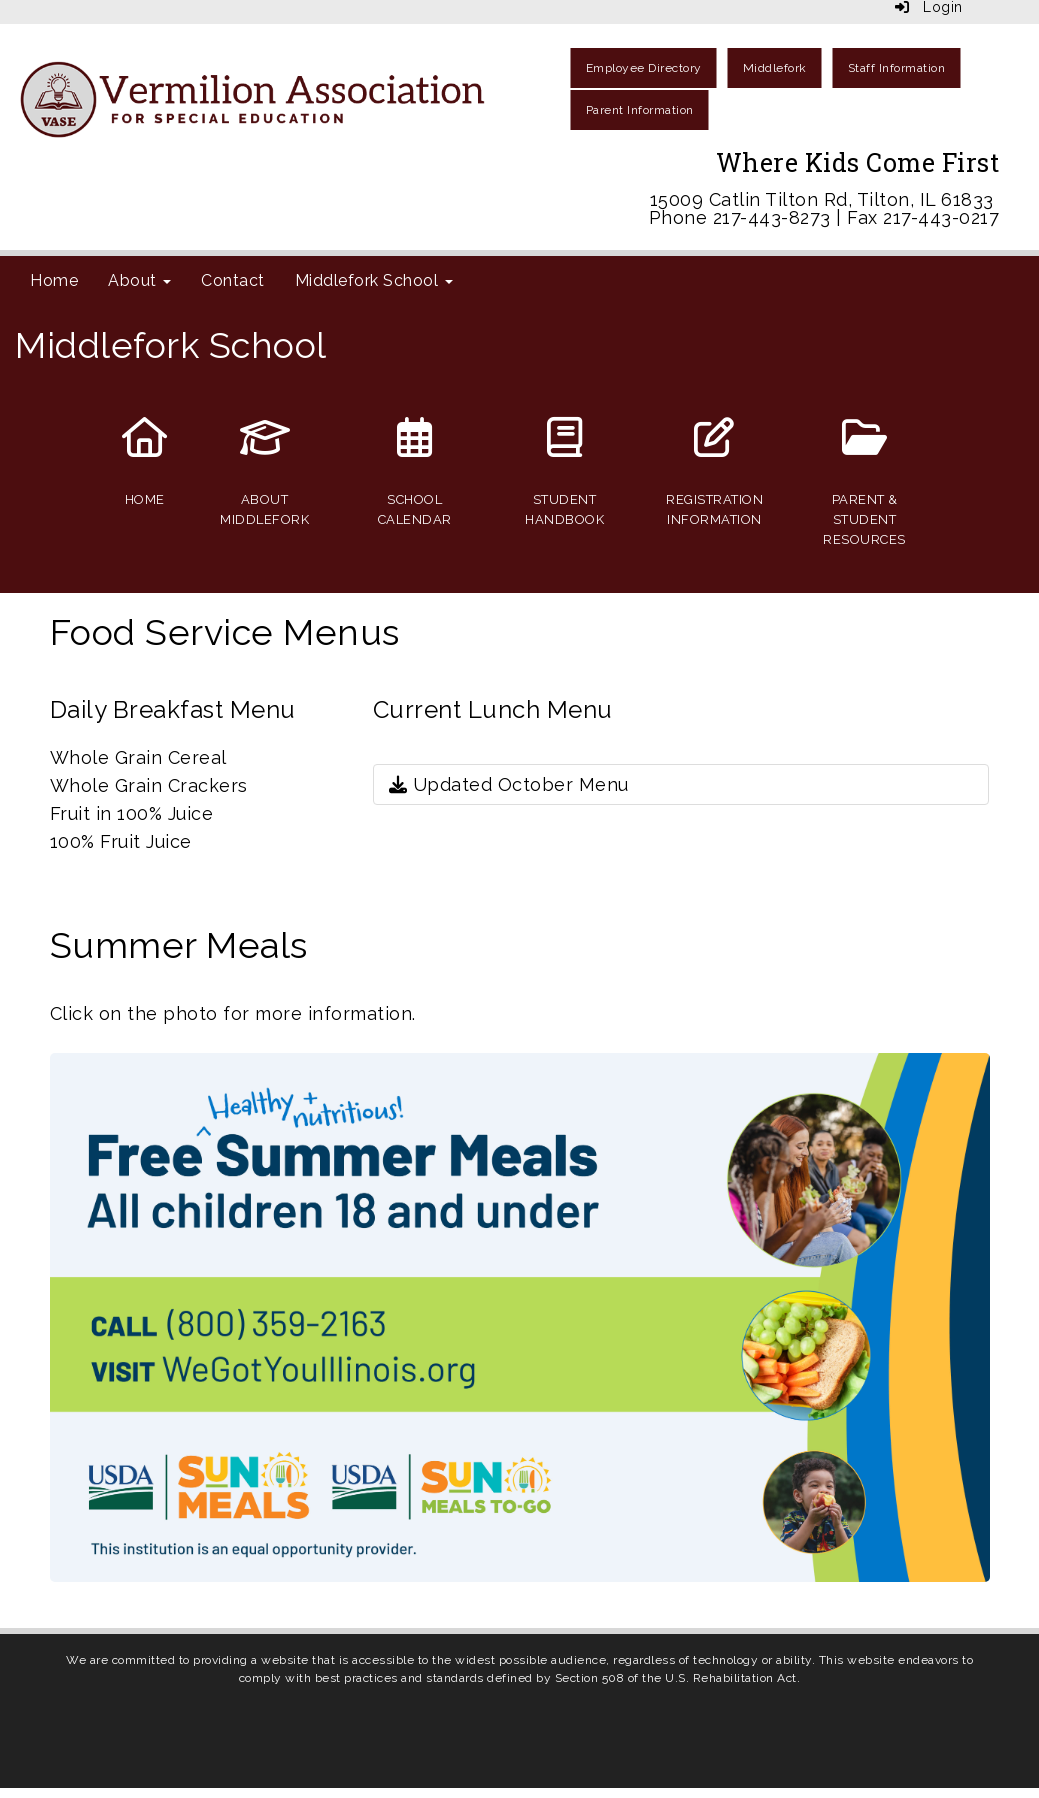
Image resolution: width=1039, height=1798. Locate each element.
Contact (233, 280)
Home (54, 280)
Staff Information (897, 68)
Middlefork (775, 68)
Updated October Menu (509, 784)
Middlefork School (374, 280)
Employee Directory (644, 68)
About (139, 280)
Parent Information (640, 110)
